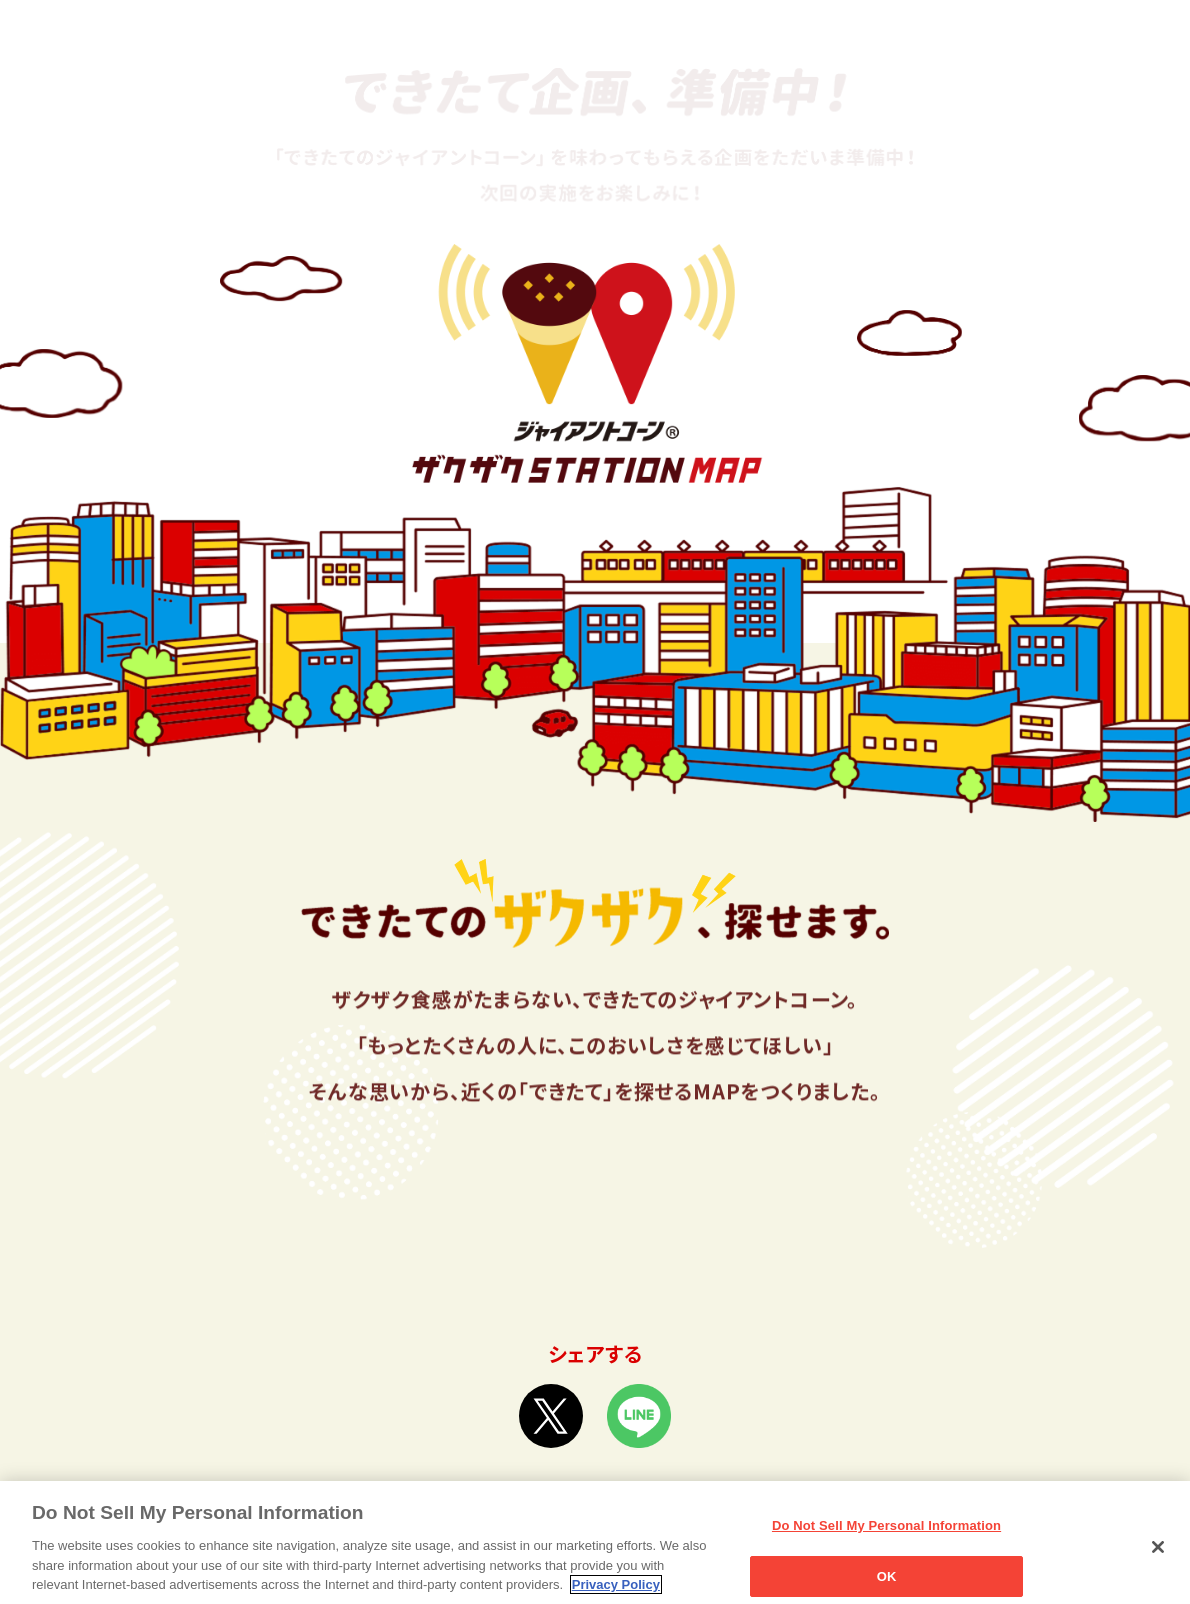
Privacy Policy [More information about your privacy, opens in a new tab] (616, 1594)
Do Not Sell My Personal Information (886, 1535)
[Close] (1158, 1557)
